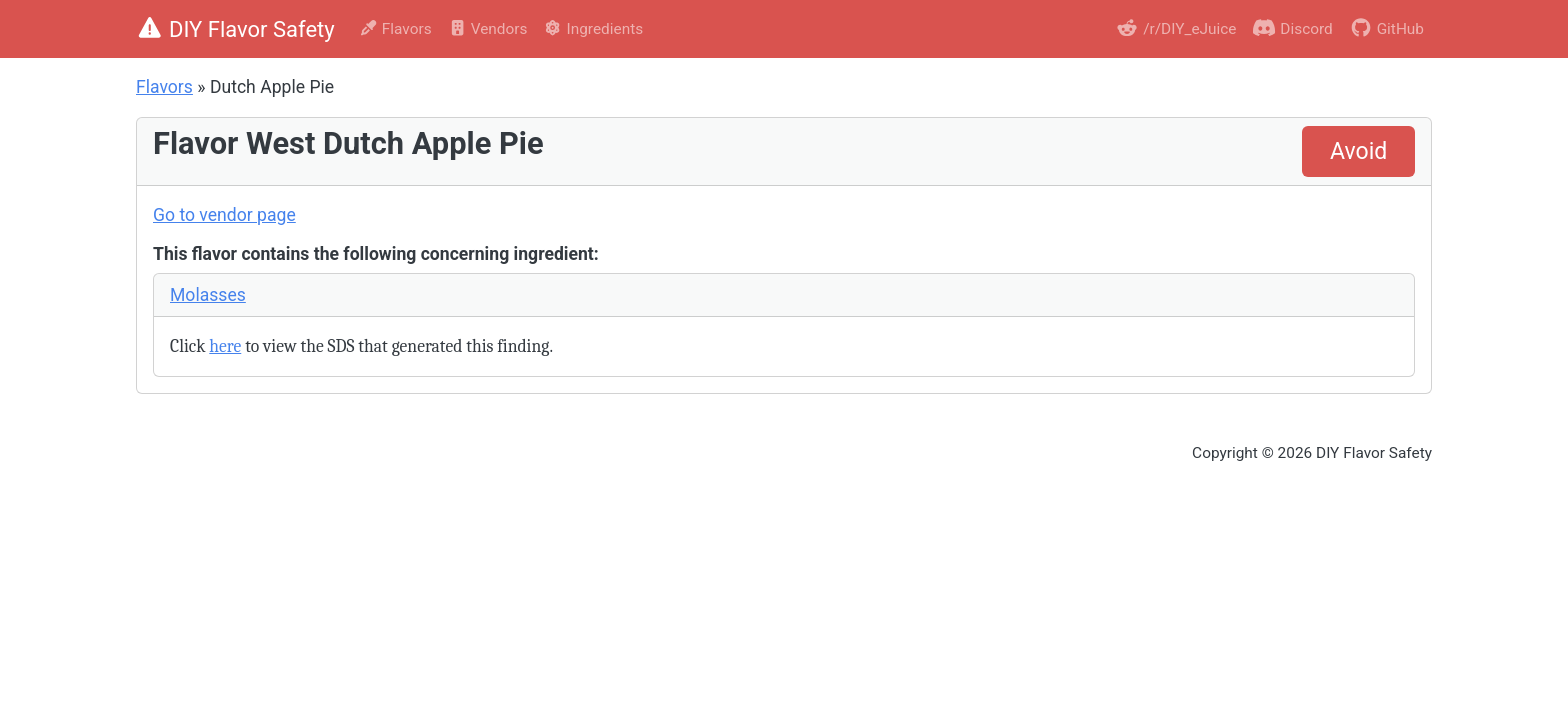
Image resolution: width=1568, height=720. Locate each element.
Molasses (208, 295)
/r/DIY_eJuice (1175, 27)
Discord (1292, 27)
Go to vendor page (224, 215)
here (225, 346)
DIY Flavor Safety (235, 29)
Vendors (488, 29)
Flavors (395, 29)
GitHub (1386, 27)
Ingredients (593, 29)
